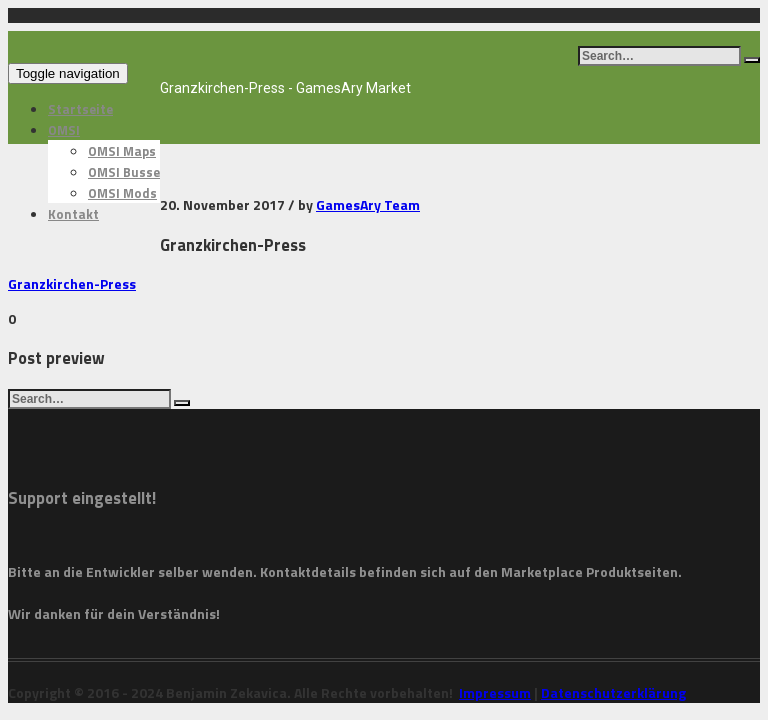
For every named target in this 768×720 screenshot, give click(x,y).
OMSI (64, 130)
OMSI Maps (122, 151)
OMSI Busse (124, 172)
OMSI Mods (122, 193)
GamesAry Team (368, 204)
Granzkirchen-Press (72, 283)
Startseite (80, 109)
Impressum (495, 692)
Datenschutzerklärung (613, 692)
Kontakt (73, 214)
